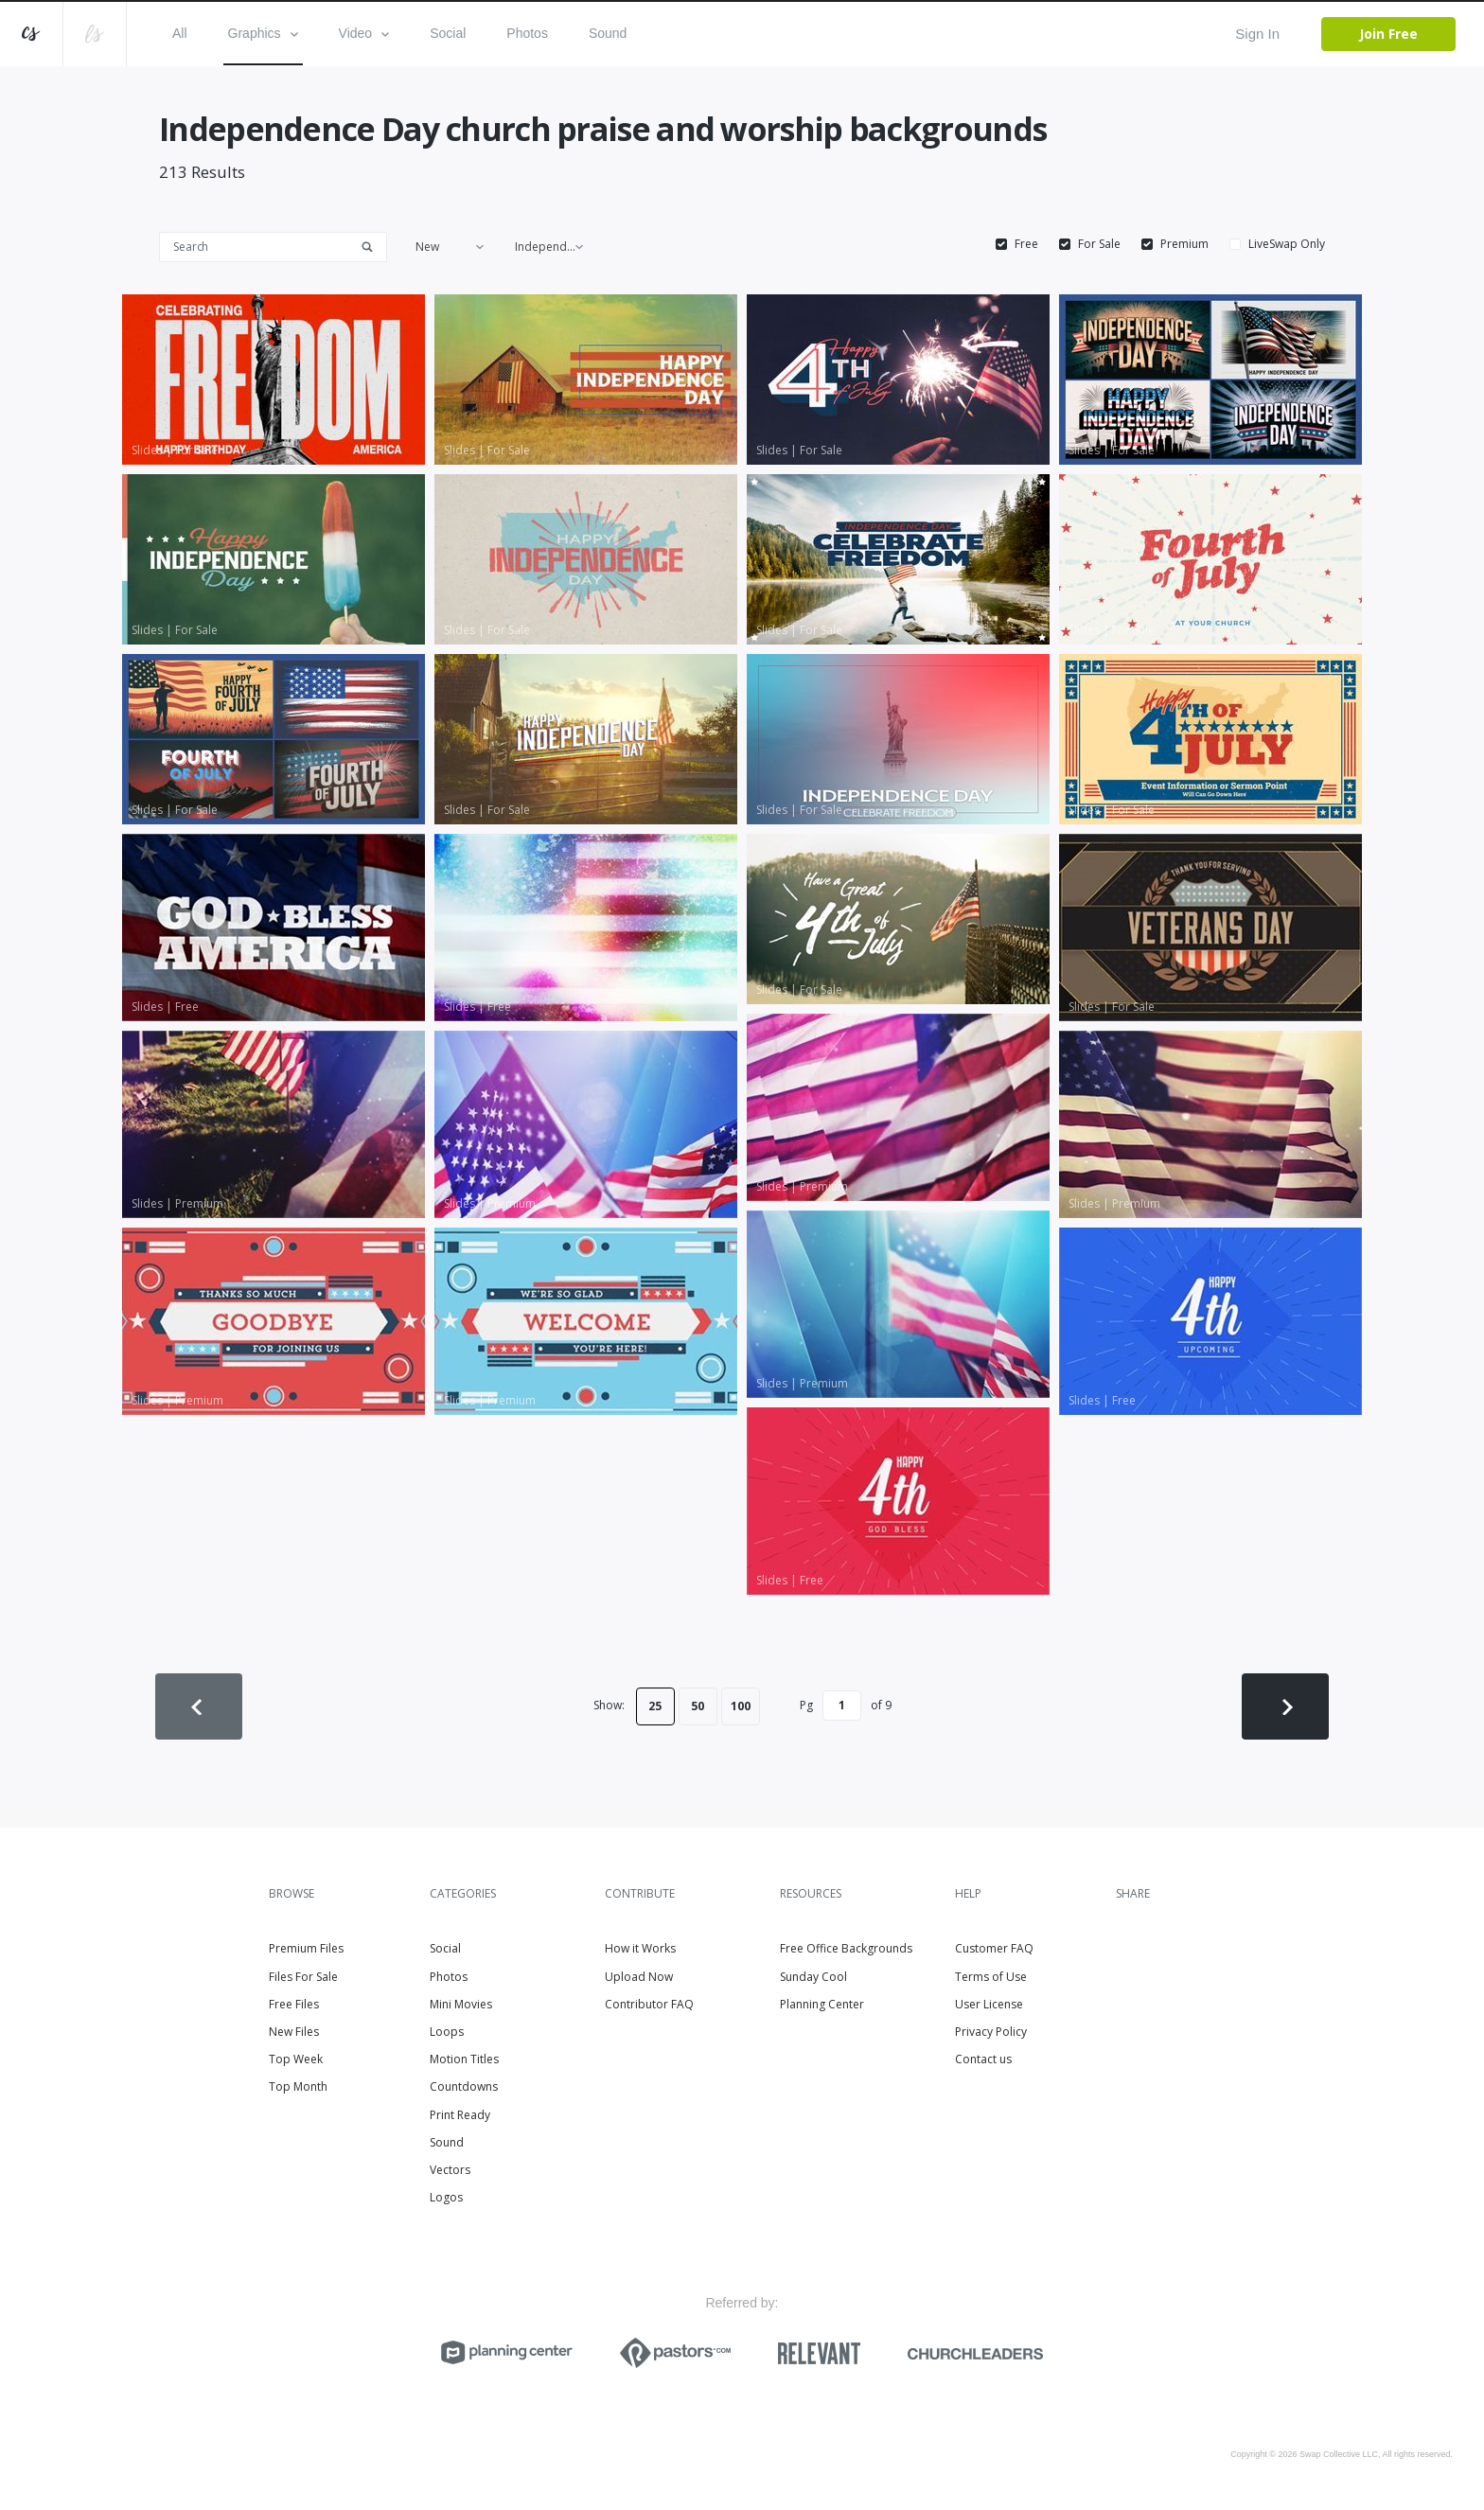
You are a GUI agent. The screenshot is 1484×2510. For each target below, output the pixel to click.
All (179, 33)
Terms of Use (991, 1977)
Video (364, 33)
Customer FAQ (994, 1948)
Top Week (296, 2059)
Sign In (1257, 34)
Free (1026, 244)
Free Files (294, 2004)
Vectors (450, 2170)
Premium (1184, 244)
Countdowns (464, 2086)
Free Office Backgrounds (846, 1948)
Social (448, 33)
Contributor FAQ (649, 2004)
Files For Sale (303, 1977)
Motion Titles (464, 2059)
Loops (447, 2032)
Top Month (298, 2086)
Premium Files (306, 1948)
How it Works (640, 1948)
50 (697, 1706)
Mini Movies (461, 2004)
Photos (527, 33)
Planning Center (822, 2004)
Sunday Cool (813, 1977)
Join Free (1388, 34)
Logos (446, 2197)
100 (741, 1706)
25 (655, 1706)
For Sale (1099, 244)
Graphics (263, 33)
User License (989, 2004)
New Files (294, 2032)
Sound (608, 33)
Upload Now (639, 1977)
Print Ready (460, 2115)
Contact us (983, 2059)
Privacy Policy (991, 2032)
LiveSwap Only (1286, 244)
